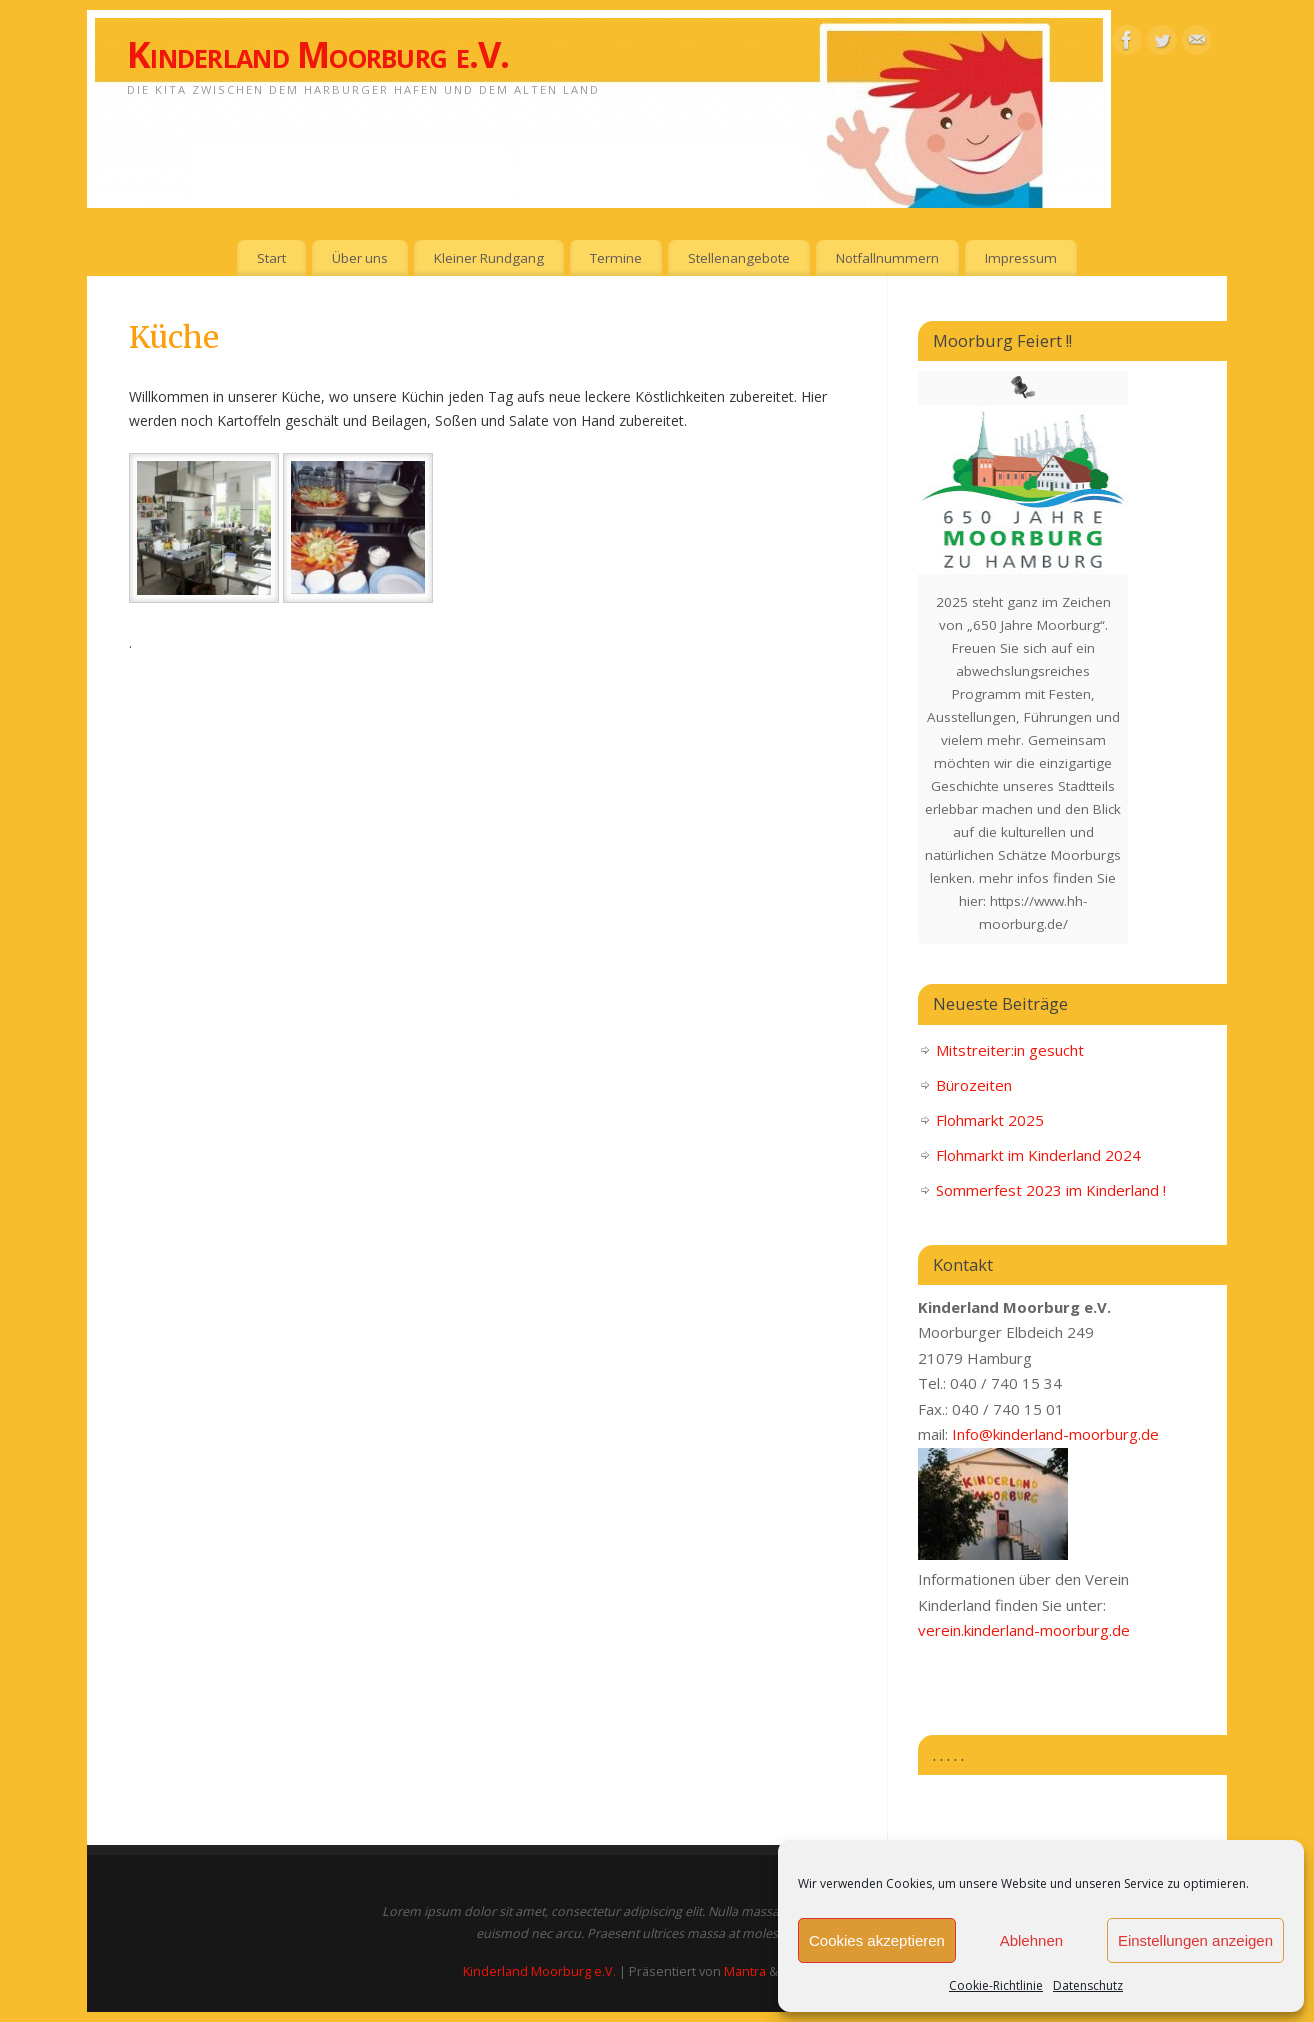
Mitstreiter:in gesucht (1010, 1050)
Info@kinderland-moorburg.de (1055, 1434)
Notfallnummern (887, 258)
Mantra (745, 1971)
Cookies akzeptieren (877, 1940)
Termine (616, 258)
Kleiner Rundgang (489, 258)
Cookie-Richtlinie (996, 1985)
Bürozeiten (974, 1085)
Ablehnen (1031, 1940)
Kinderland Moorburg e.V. (318, 54)
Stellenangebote (739, 258)
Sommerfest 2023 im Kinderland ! (1051, 1190)
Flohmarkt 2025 (990, 1120)
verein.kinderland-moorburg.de (1024, 1630)
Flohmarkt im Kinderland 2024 (1038, 1155)
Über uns (360, 258)
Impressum (1021, 258)
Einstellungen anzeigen (1195, 1940)
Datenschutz (1088, 1985)
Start (271, 258)
